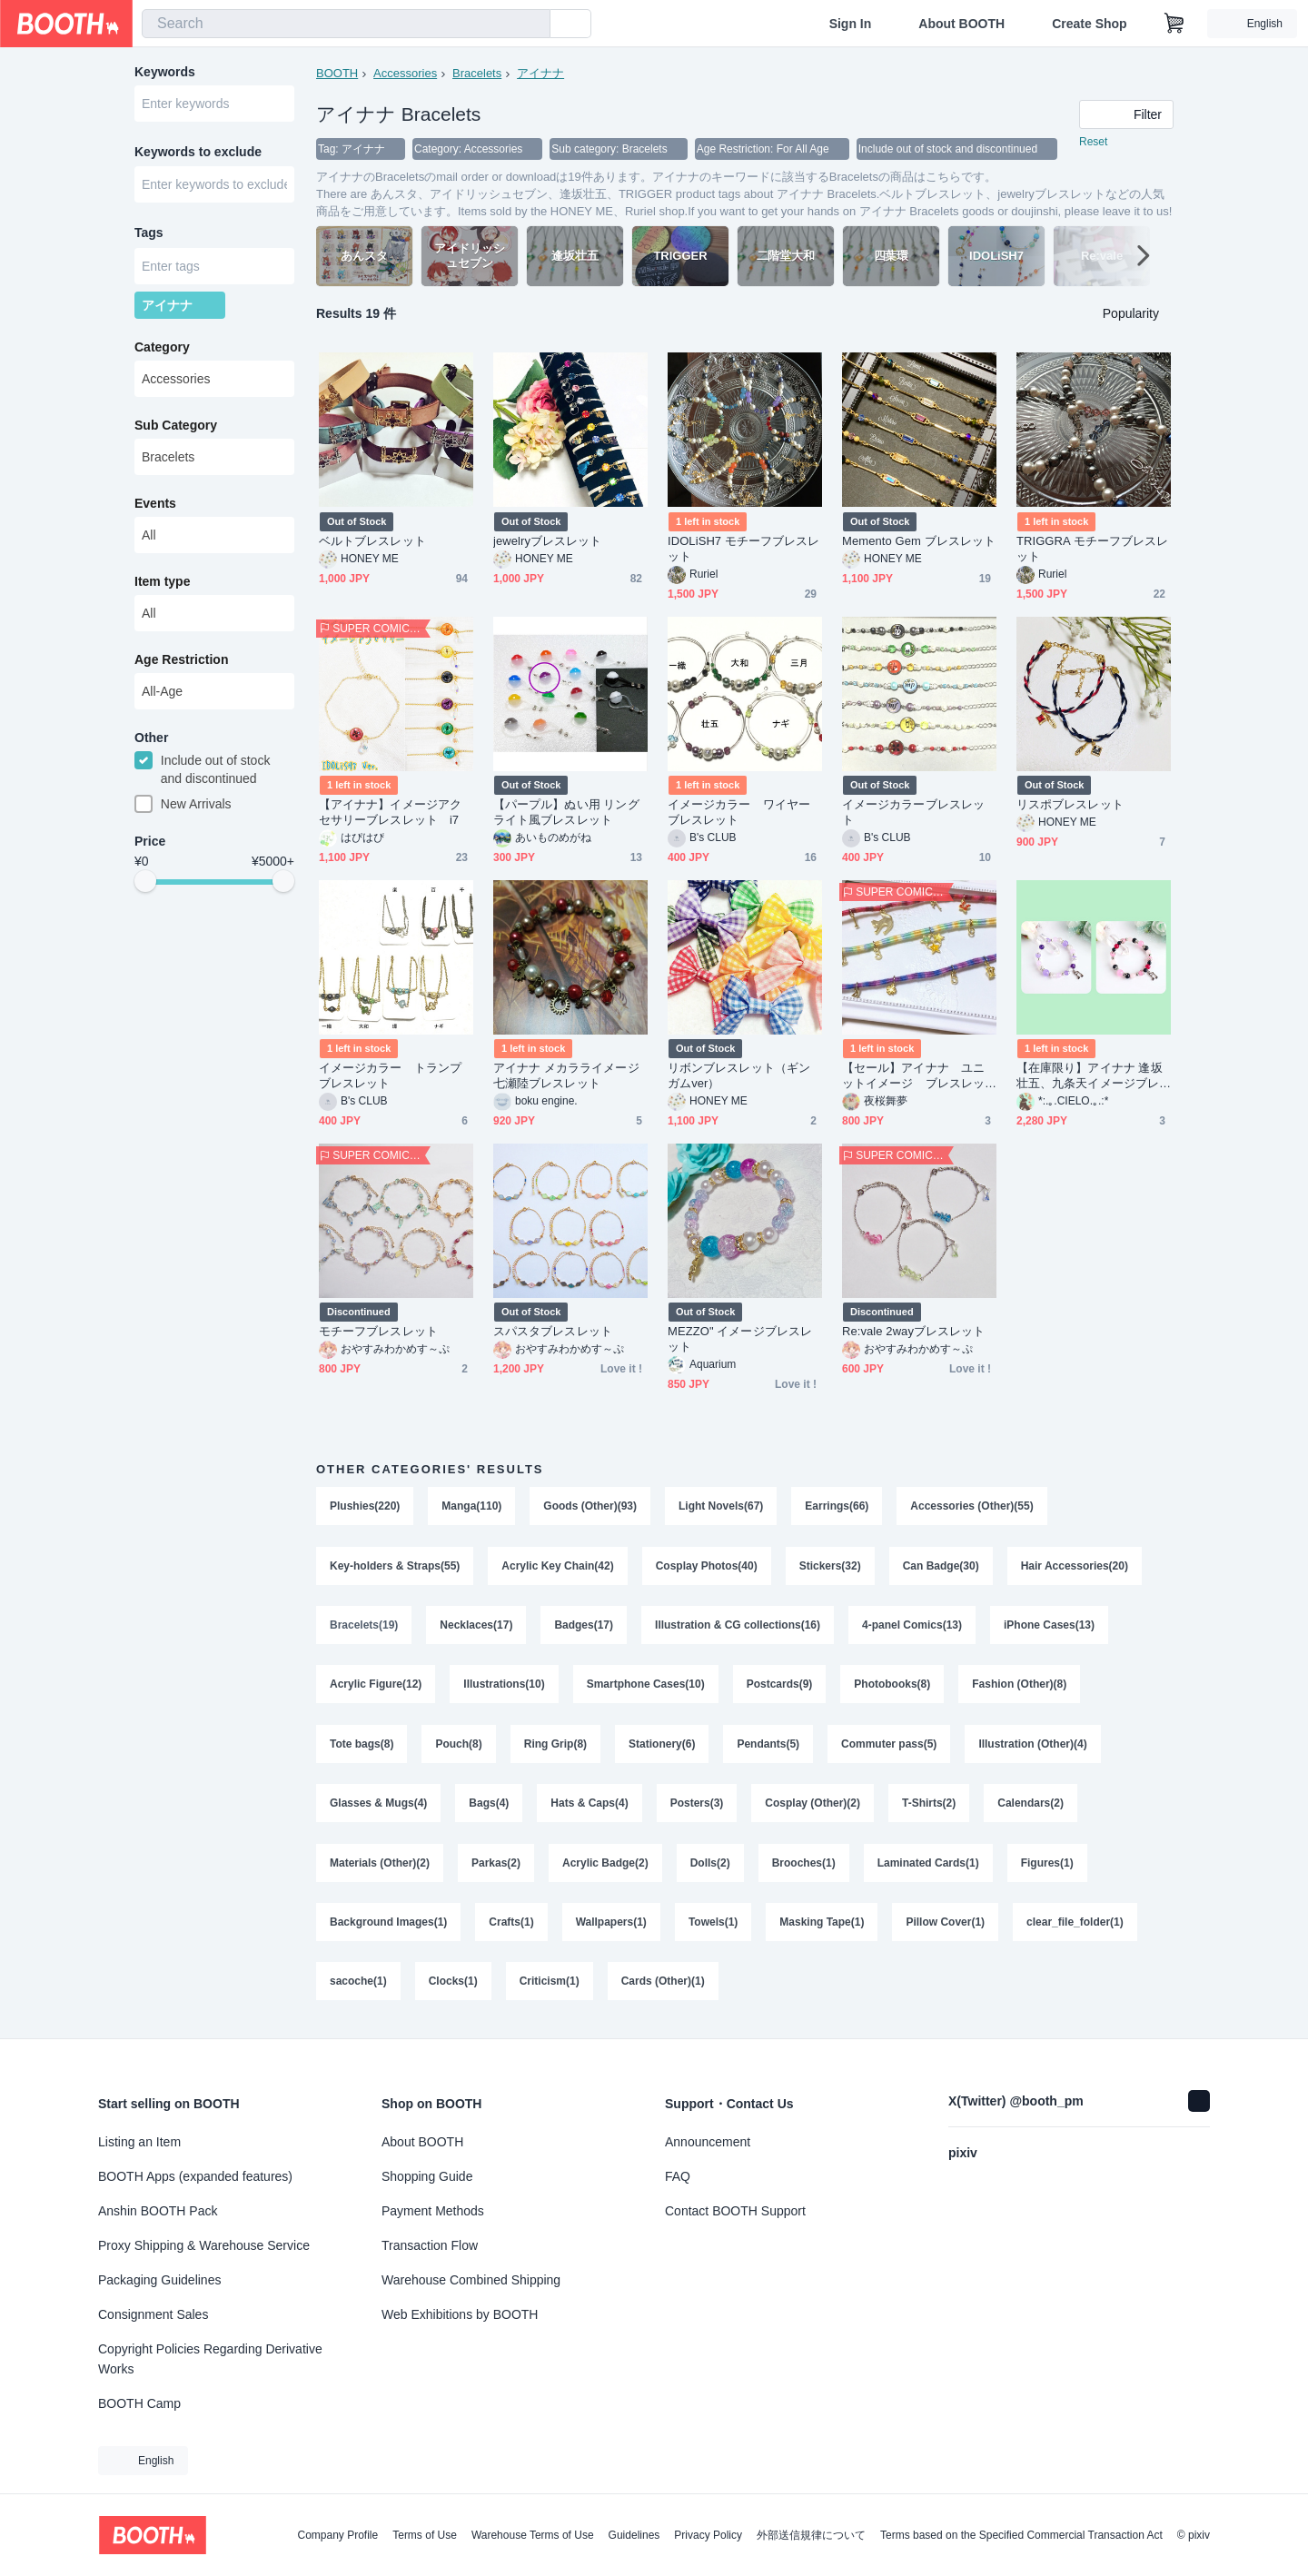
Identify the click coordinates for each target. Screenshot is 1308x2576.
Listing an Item (139, 2142)
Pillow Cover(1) (946, 1925)
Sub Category (175, 426)
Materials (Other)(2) (380, 1865)
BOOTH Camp (139, 2403)
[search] (532, 24)
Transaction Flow (430, 2245)
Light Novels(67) (721, 1506)
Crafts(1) (511, 1925)
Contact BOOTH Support (735, 2211)
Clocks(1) (453, 1985)
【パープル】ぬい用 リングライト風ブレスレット (566, 812)
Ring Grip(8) (555, 1745)
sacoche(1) (358, 1985)
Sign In (850, 23)
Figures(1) (1047, 1865)
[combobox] (346, 23)
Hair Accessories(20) (1074, 1566)
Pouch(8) (458, 1745)
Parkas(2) (495, 1865)
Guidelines (634, 2535)
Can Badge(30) (941, 1566)
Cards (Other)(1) (663, 1985)
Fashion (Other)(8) (1019, 1685)
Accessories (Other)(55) (971, 1506)
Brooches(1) (804, 1865)
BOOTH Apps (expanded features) (195, 2176)
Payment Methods (433, 2211)
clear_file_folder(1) (1075, 1925)
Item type (162, 582)
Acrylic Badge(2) (605, 1865)
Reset (1093, 141)
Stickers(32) (830, 1566)
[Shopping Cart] (1174, 23)
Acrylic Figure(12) (375, 1685)
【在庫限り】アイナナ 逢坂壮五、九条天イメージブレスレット (1089, 1076)
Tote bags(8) (361, 1745)
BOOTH (337, 73)
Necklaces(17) (476, 1626)
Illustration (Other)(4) (1033, 1745)
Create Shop (1089, 23)
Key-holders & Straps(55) (395, 1566)
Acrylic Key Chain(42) (557, 1566)
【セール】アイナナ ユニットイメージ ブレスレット (913, 1076)
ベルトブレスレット (372, 541)
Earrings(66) (836, 1506)
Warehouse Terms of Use (532, 2535)
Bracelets (476, 73)
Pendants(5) (768, 1745)
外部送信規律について (811, 2535)
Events (155, 504)
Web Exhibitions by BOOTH (460, 2314)
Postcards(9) (780, 1685)
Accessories (405, 73)
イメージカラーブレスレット (913, 812)
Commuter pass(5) (888, 1745)
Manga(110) (471, 1506)
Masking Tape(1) (821, 1925)
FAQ (677, 2176)
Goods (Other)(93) (590, 1506)
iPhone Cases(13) (1049, 1626)
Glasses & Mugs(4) (378, 1805)
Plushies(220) (365, 1506)
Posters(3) (697, 1805)
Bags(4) (489, 1805)
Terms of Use (424, 2535)
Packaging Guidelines (159, 2280)
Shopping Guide (427, 2176)
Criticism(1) (550, 1985)
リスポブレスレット (1070, 804)
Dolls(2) (710, 1865)
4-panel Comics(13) (912, 1626)
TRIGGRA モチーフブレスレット (1092, 548)
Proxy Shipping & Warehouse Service (204, 2245)
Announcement (707, 2142)
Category (162, 348)
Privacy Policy (708, 2535)
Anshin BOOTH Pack (158, 2211)
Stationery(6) (662, 1745)
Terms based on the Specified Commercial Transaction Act (1021, 2535)
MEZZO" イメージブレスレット (740, 1338)
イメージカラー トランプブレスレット (390, 1075)
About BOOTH (961, 23)
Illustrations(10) (503, 1685)
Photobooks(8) (892, 1685)
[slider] (145, 883)
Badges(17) (583, 1626)
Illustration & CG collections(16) (737, 1626)
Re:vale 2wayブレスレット (913, 1331)
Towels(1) (713, 1925)
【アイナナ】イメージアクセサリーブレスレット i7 (390, 812)
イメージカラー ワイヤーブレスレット (739, 812)
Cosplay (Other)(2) (812, 1805)
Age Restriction (181, 660)
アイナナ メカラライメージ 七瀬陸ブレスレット (566, 1075)
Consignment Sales (153, 2314)
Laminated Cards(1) (928, 1865)
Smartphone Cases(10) (646, 1685)
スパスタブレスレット (552, 1331)
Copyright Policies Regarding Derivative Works (210, 2359)
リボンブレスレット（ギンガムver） (739, 1075)
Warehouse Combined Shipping (471, 2280)
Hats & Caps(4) (589, 1805)
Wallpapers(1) (611, 1925)
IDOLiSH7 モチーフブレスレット (744, 548)
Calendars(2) (1030, 1805)
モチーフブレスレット (378, 1331)
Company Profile (337, 2535)
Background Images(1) (388, 1925)
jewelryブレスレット (547, 541)
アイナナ (540, 73)
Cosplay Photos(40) (707, 1566)
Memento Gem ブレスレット (919, 541)
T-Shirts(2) (929, 1805)
